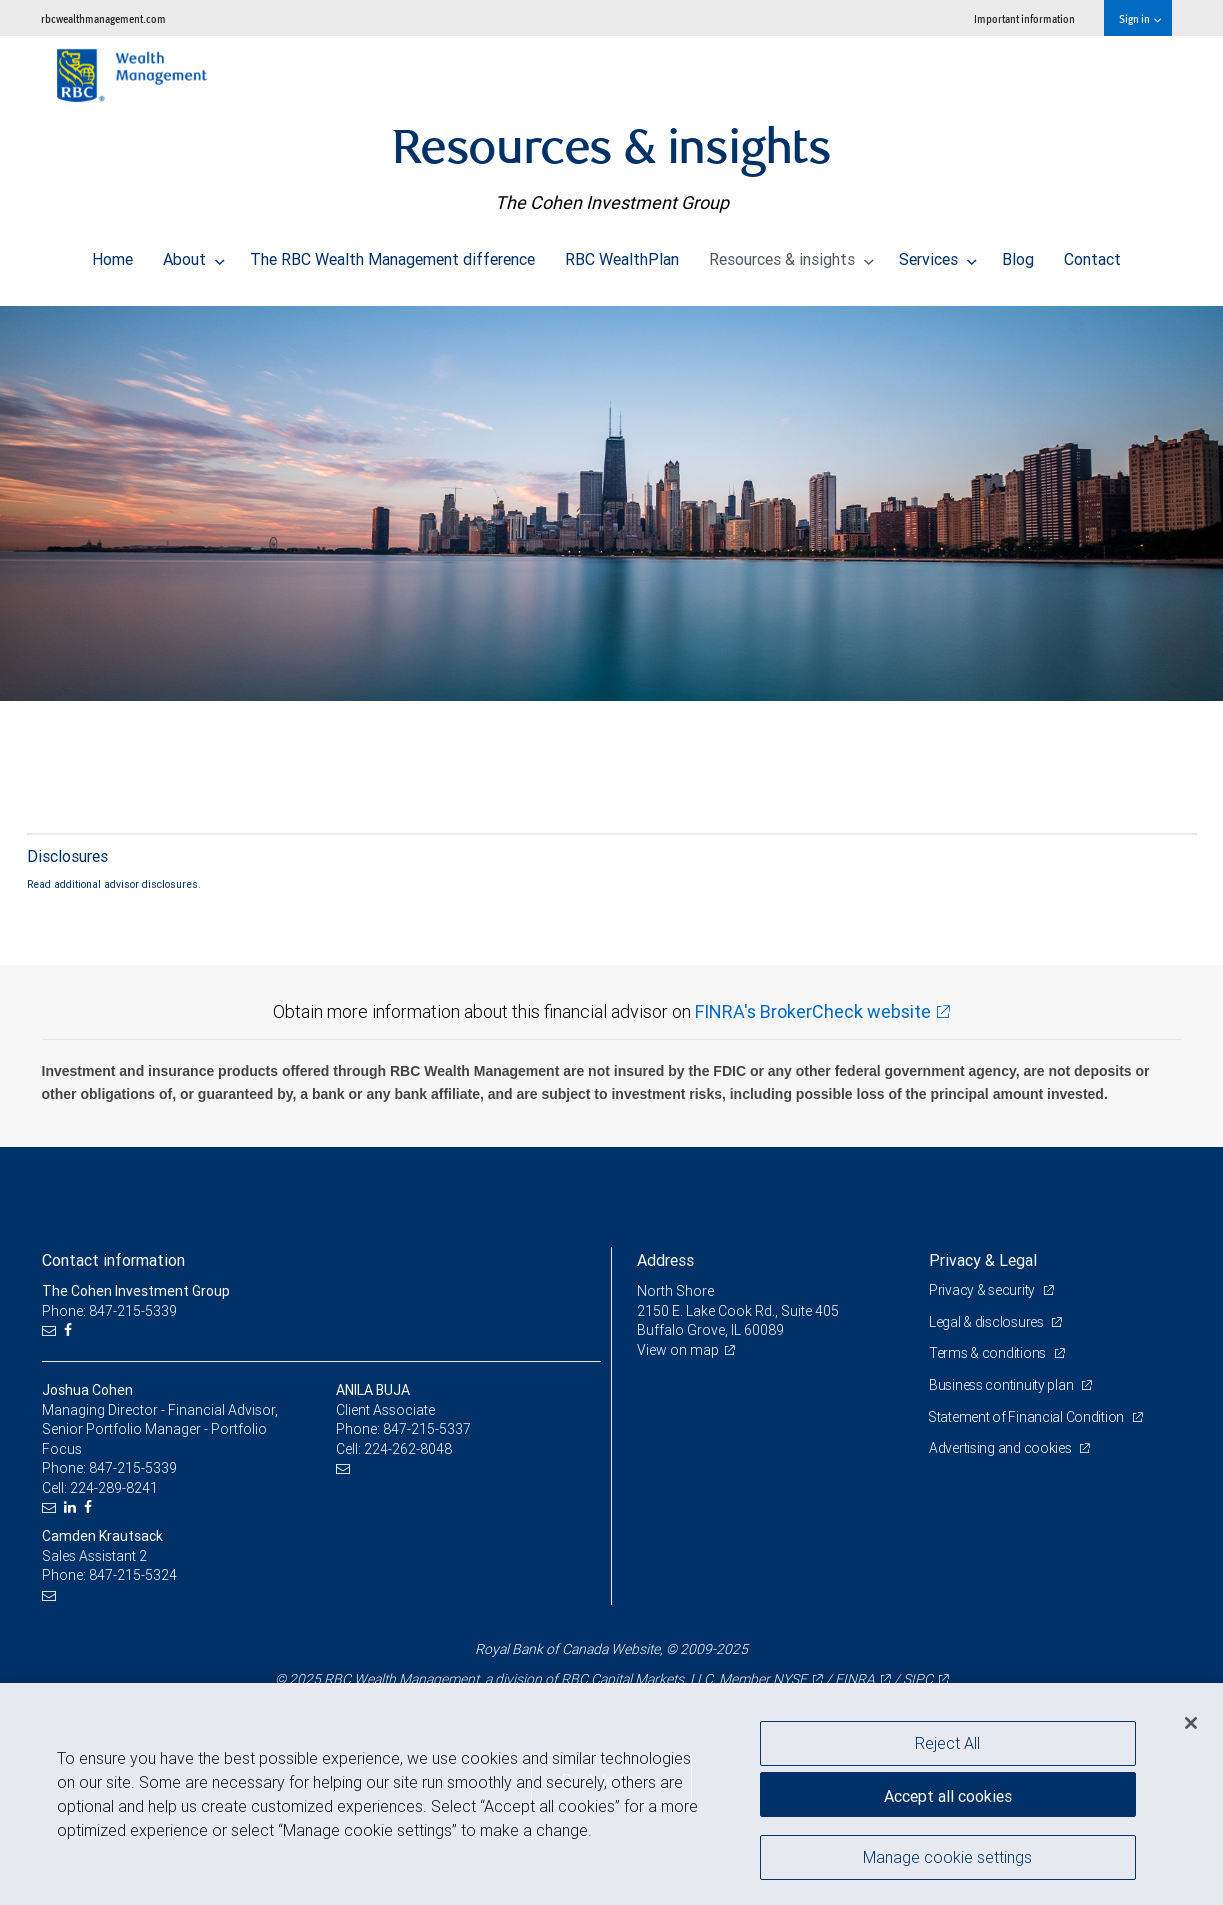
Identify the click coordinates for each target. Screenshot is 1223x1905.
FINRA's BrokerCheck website (813, 1011)
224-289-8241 (114, 1488)
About (194, 254)
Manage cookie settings (947, 1858)
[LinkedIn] (72, 1507)
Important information (1024, 18)
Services (938, 254)
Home (112, 254)
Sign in (1139, 18)
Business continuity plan (1002, 1385)
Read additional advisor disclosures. (114, 884)
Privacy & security (983, 1290)
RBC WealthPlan (622, 254)
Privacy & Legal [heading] (983, 1260)
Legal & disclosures (987, 1322)
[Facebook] (70, 1330)
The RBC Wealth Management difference (392, 254)
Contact (1092, 254)
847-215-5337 (427, 1429)
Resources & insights (791, 254)
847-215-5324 (133, 1575)
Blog (1018, 254)
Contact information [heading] (113, 1260)
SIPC (918, 1679)
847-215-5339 (133, 1468)
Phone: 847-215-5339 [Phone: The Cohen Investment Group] (109, 1311)
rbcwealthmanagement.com (103, 18)
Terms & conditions (989, 1353)
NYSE (790, 1679)
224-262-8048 (408, 1449)
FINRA (855, 1679)
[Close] (1191, 1723)
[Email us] (51, 1330)
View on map (678, 1350)
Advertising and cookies (1001, 1448)
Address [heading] (665, 1260)
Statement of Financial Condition (1028, 1417)
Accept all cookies (948, 1795)
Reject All (947, 1743)
